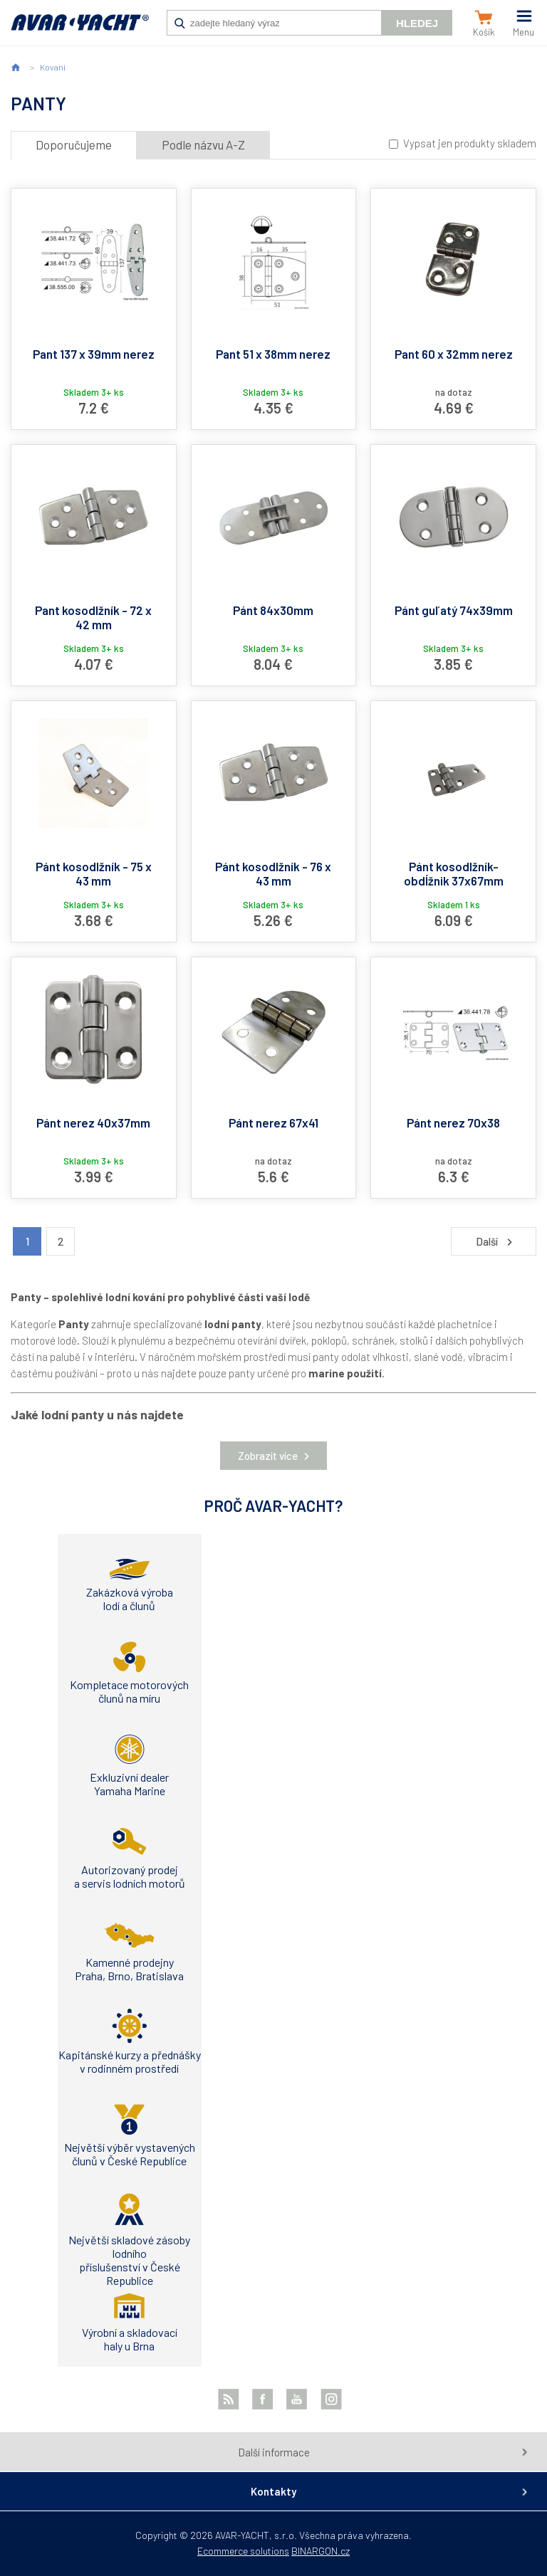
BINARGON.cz (320, 2551)
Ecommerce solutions (243, 2551)
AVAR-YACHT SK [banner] (80, 30)
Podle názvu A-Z (203, 144)
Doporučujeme (74, 144)
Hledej (417, 23)
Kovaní (53, 67)
